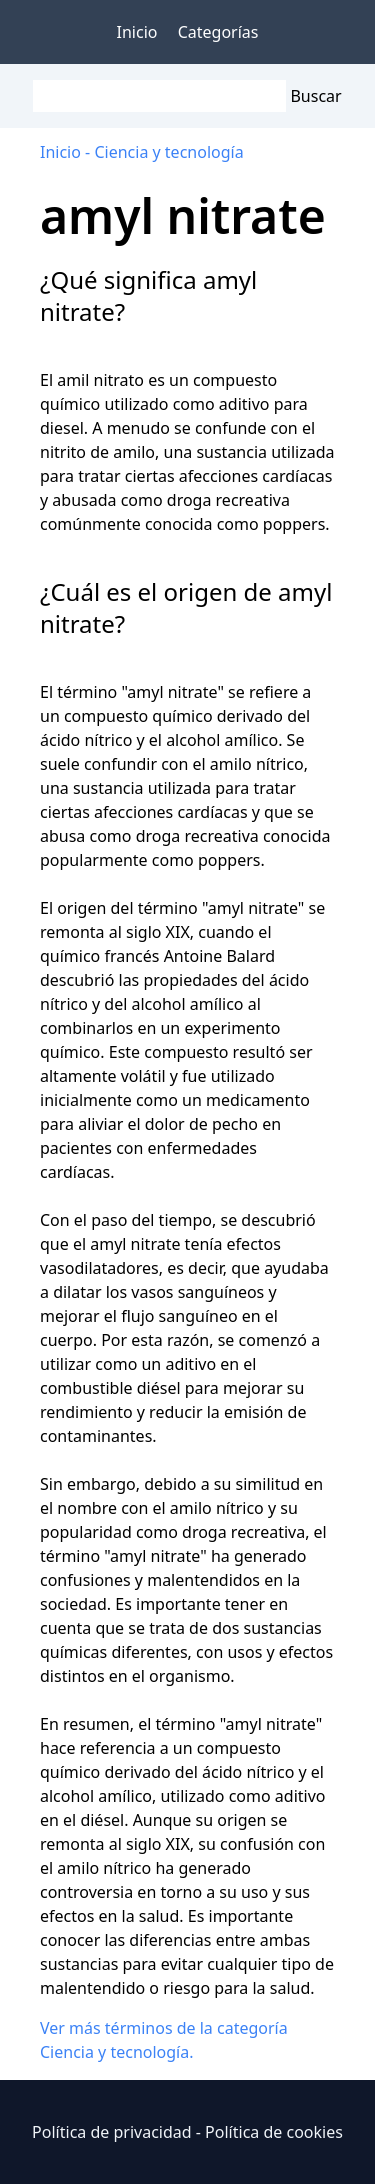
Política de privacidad (112, 2132)
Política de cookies (274, 2132)
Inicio (137, 32)
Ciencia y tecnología (168, 152)
